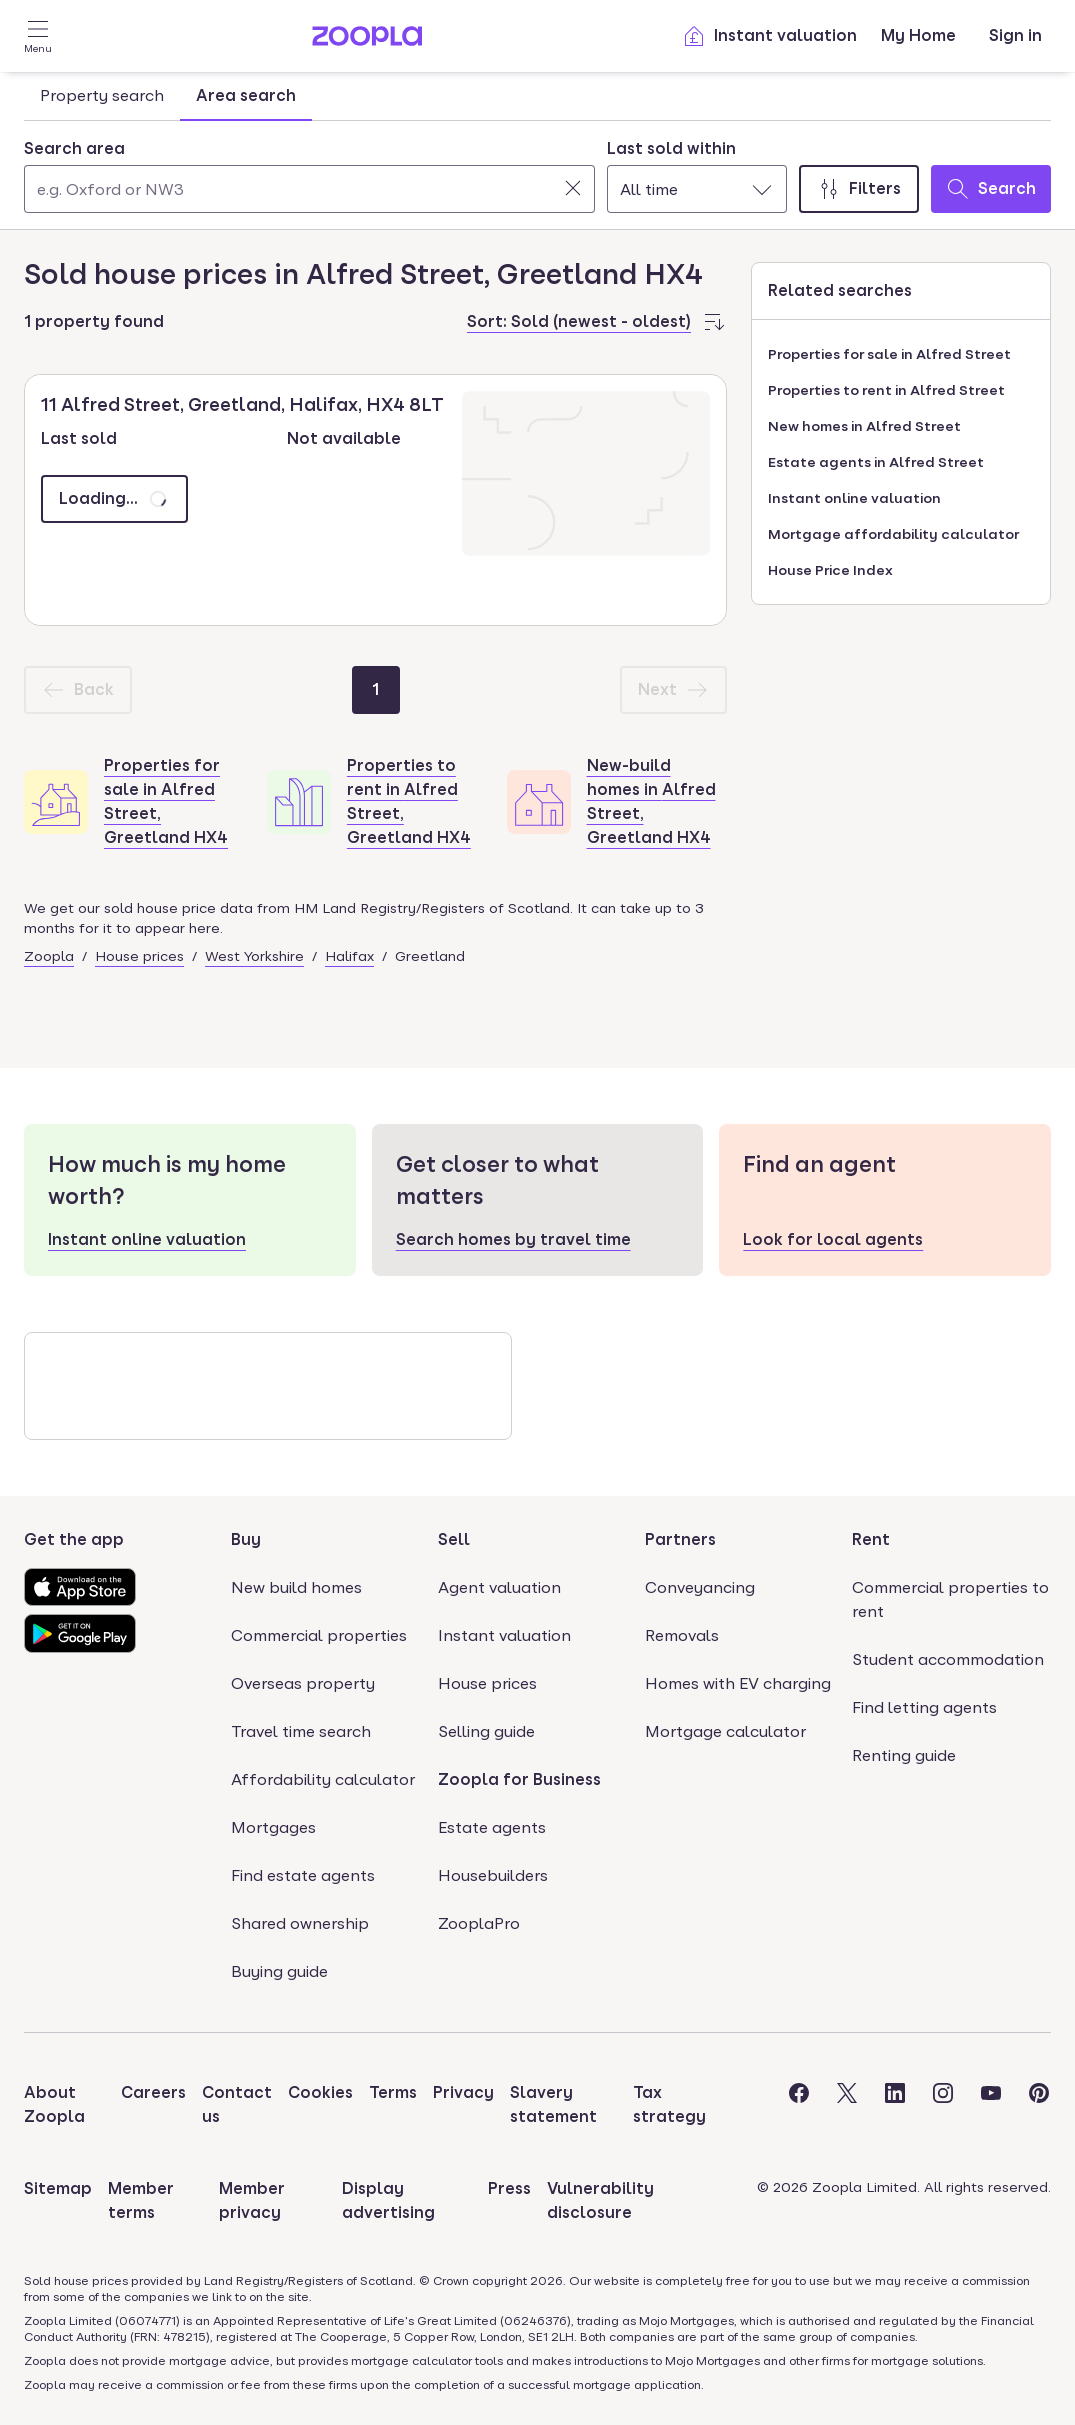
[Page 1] (376, 690)
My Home (918, 35)
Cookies (320, 2092)
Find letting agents (924, 1707)
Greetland (430, 956)
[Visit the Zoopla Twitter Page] (847, 2105)
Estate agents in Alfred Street (876, 462)
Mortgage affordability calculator (893, 534)
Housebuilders (493, 1875)
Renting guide (904, 1755)
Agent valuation (499, 1587)
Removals (682, 1635)
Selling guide (486, 1731)
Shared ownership (300, 1923)
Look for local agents (833, 1239)
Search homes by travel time (513, 1239)
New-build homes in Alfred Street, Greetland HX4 (651, 801)
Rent (871, 1539)
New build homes (296, 1587)
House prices (139, 956)
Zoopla (49, 956)
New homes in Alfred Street (864, 426)
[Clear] (573, 188)
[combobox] (309, 175)
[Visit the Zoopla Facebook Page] (799, 2105)
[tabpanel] (537, 171)
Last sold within (671, 148)
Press (509, 2188)
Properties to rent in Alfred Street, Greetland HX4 (409, 801)
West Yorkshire (254, 956)
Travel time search (301, 1731)
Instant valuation (769, 36)
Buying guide (279, 1971)
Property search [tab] (102, 95)
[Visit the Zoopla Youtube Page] (991, 2105)
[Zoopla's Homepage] (367, 40)
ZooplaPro (479, 1923)
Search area (74, 148)
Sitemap (58, 2188)
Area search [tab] (246, 95)
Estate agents (492, 1827)
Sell (454, 1539)
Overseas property (303, 1683)
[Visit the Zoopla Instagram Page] (943, 2105)
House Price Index (830, 570)
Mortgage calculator (725, 1731)
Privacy (463, 2092)
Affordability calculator (323, 1779)
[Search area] (309, 189)
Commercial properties (319, 1635)
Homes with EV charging (738, 1683)
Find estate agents (303, 1875)
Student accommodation (948, 1659)
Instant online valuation (854, 498)
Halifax (349, 956)
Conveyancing (700, 1587)
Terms (393, 2092)
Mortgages (273, 1827)
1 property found (94, 321)
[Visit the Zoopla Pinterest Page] (1039, 2105)
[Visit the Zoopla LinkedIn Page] (895, 2105)
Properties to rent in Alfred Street (886, 390)
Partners (680, 1539)
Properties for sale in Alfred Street (889, 354)
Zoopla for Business (519, 1779)
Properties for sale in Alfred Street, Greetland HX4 (166, 801)
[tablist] (168, 96)
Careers (153, 2092)
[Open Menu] (38, 36)
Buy (246, 1539)
